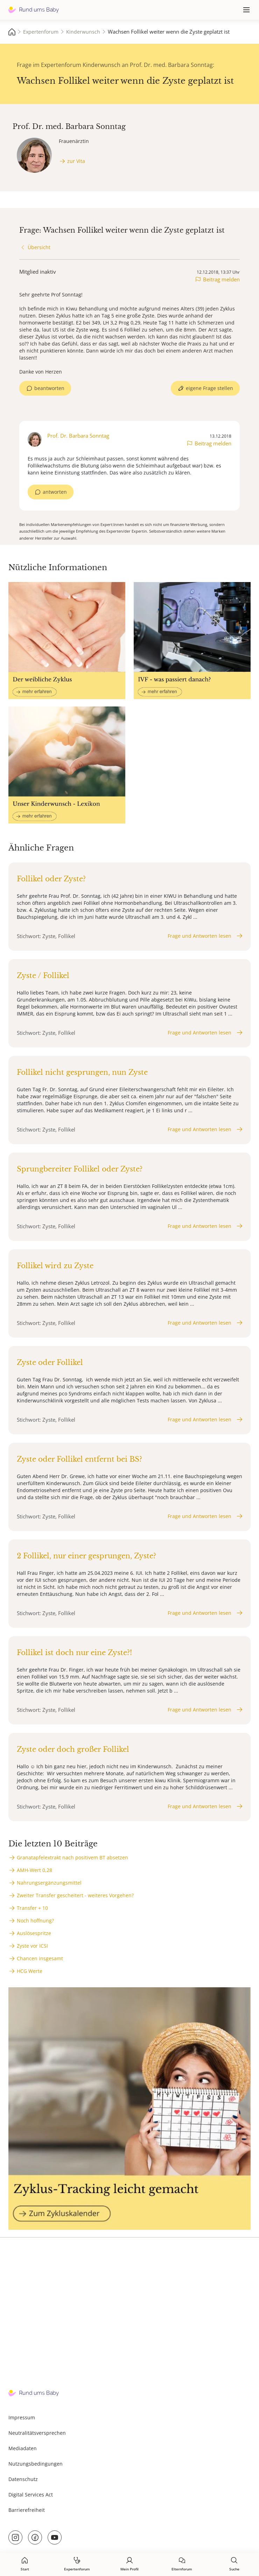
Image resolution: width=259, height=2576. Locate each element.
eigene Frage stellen (209, 388)
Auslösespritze (34, 1933)
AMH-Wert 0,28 (34, 1870)
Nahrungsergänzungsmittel (49, 1882)
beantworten (49, 388)
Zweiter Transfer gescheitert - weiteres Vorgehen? (75, 1895)
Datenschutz (23, 2479)
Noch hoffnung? (35, 1920)
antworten (55, 491)
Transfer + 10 (32, 1908)
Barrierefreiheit (26, 2510)
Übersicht (39, 247)
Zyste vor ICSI (32, 1945)
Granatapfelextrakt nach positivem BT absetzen (72, 1857)
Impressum (21, 2417)
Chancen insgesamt (40, 1958)
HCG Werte (29, 1971)
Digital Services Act (30, 2494)
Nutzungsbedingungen (35, 2463)
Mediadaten (22, 2448)
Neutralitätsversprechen (37, 2433)
